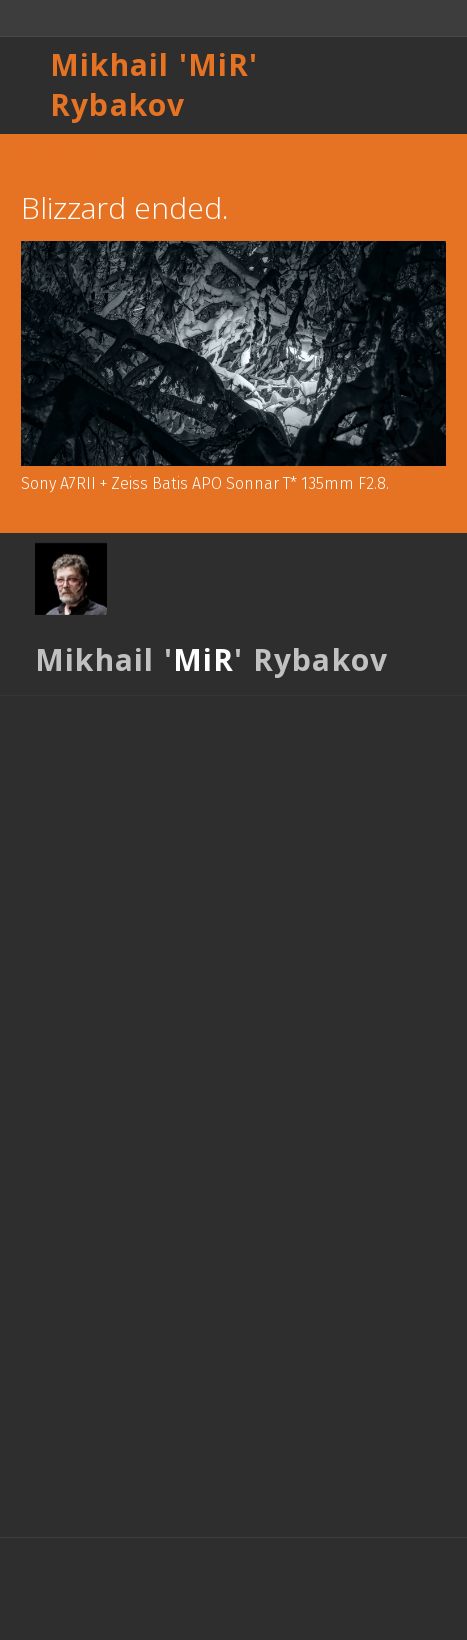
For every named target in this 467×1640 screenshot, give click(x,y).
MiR (219, 64)
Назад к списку (63, 154)
